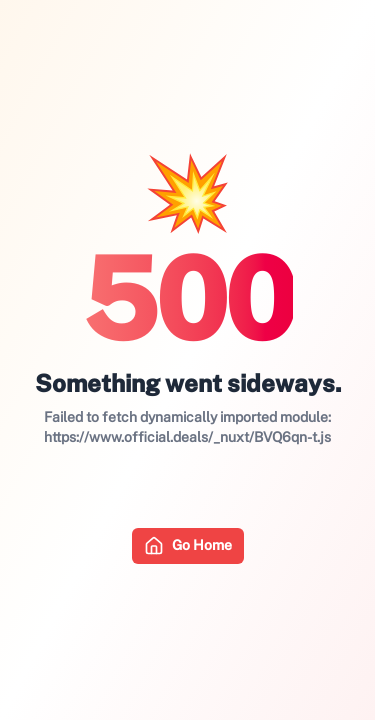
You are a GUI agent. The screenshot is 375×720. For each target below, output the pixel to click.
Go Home (188, 546)
